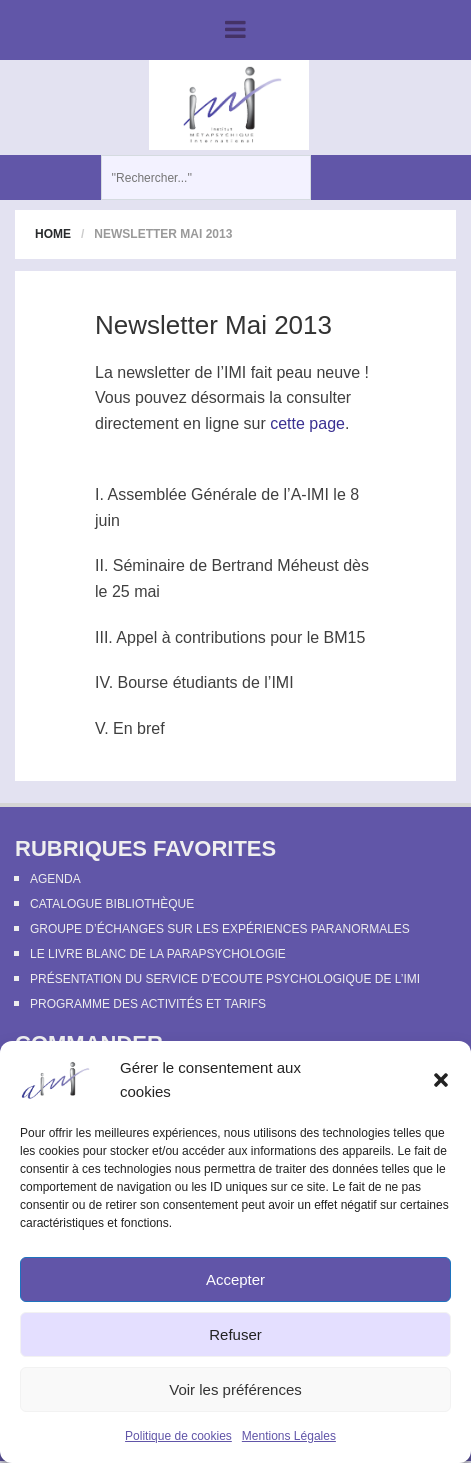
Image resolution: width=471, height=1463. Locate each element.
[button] (441, 1080)
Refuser (235, 1334)
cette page (307, 423)
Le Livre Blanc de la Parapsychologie (158, 954)
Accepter (235, 1279)
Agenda (55, 879)
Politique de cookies (178, 1436)
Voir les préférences (235, 1389)
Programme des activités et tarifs (148, 1004)
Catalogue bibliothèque (112, 904)
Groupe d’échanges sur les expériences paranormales (220, 929)
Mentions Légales (289, 1436)
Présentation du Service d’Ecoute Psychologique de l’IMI (225, 979)
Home (53, 234)
